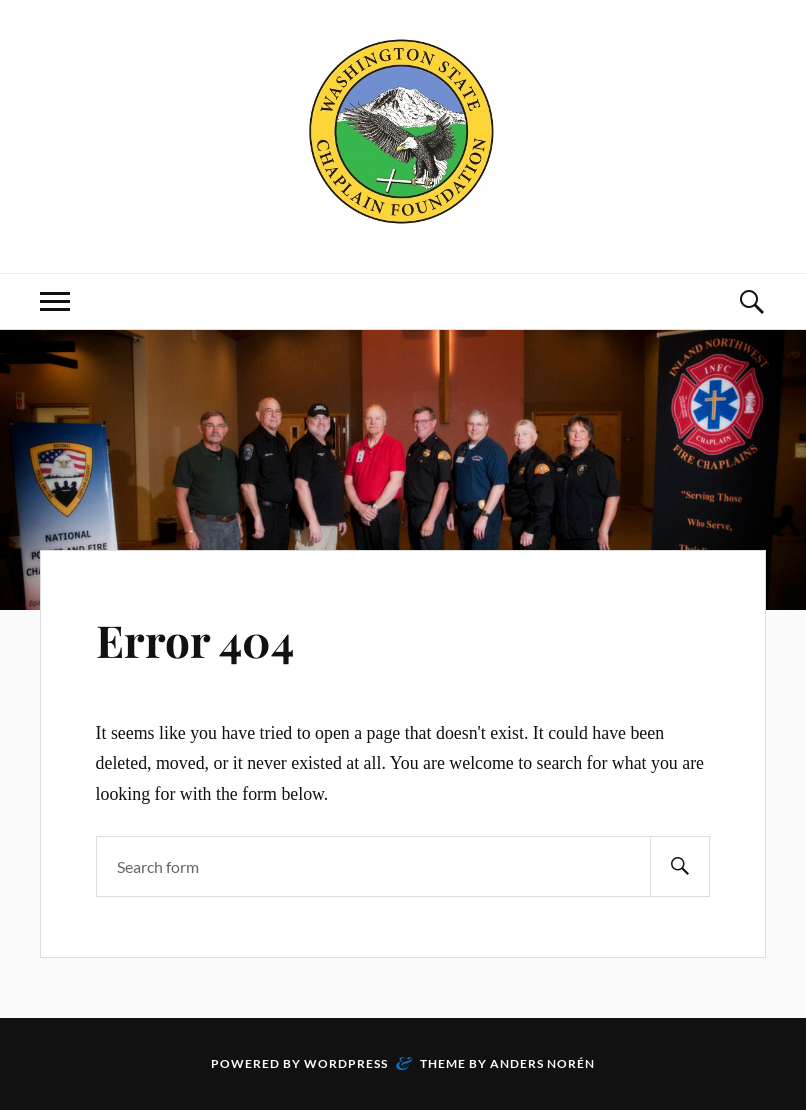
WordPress (346, 1063)
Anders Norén (542, 1063)
